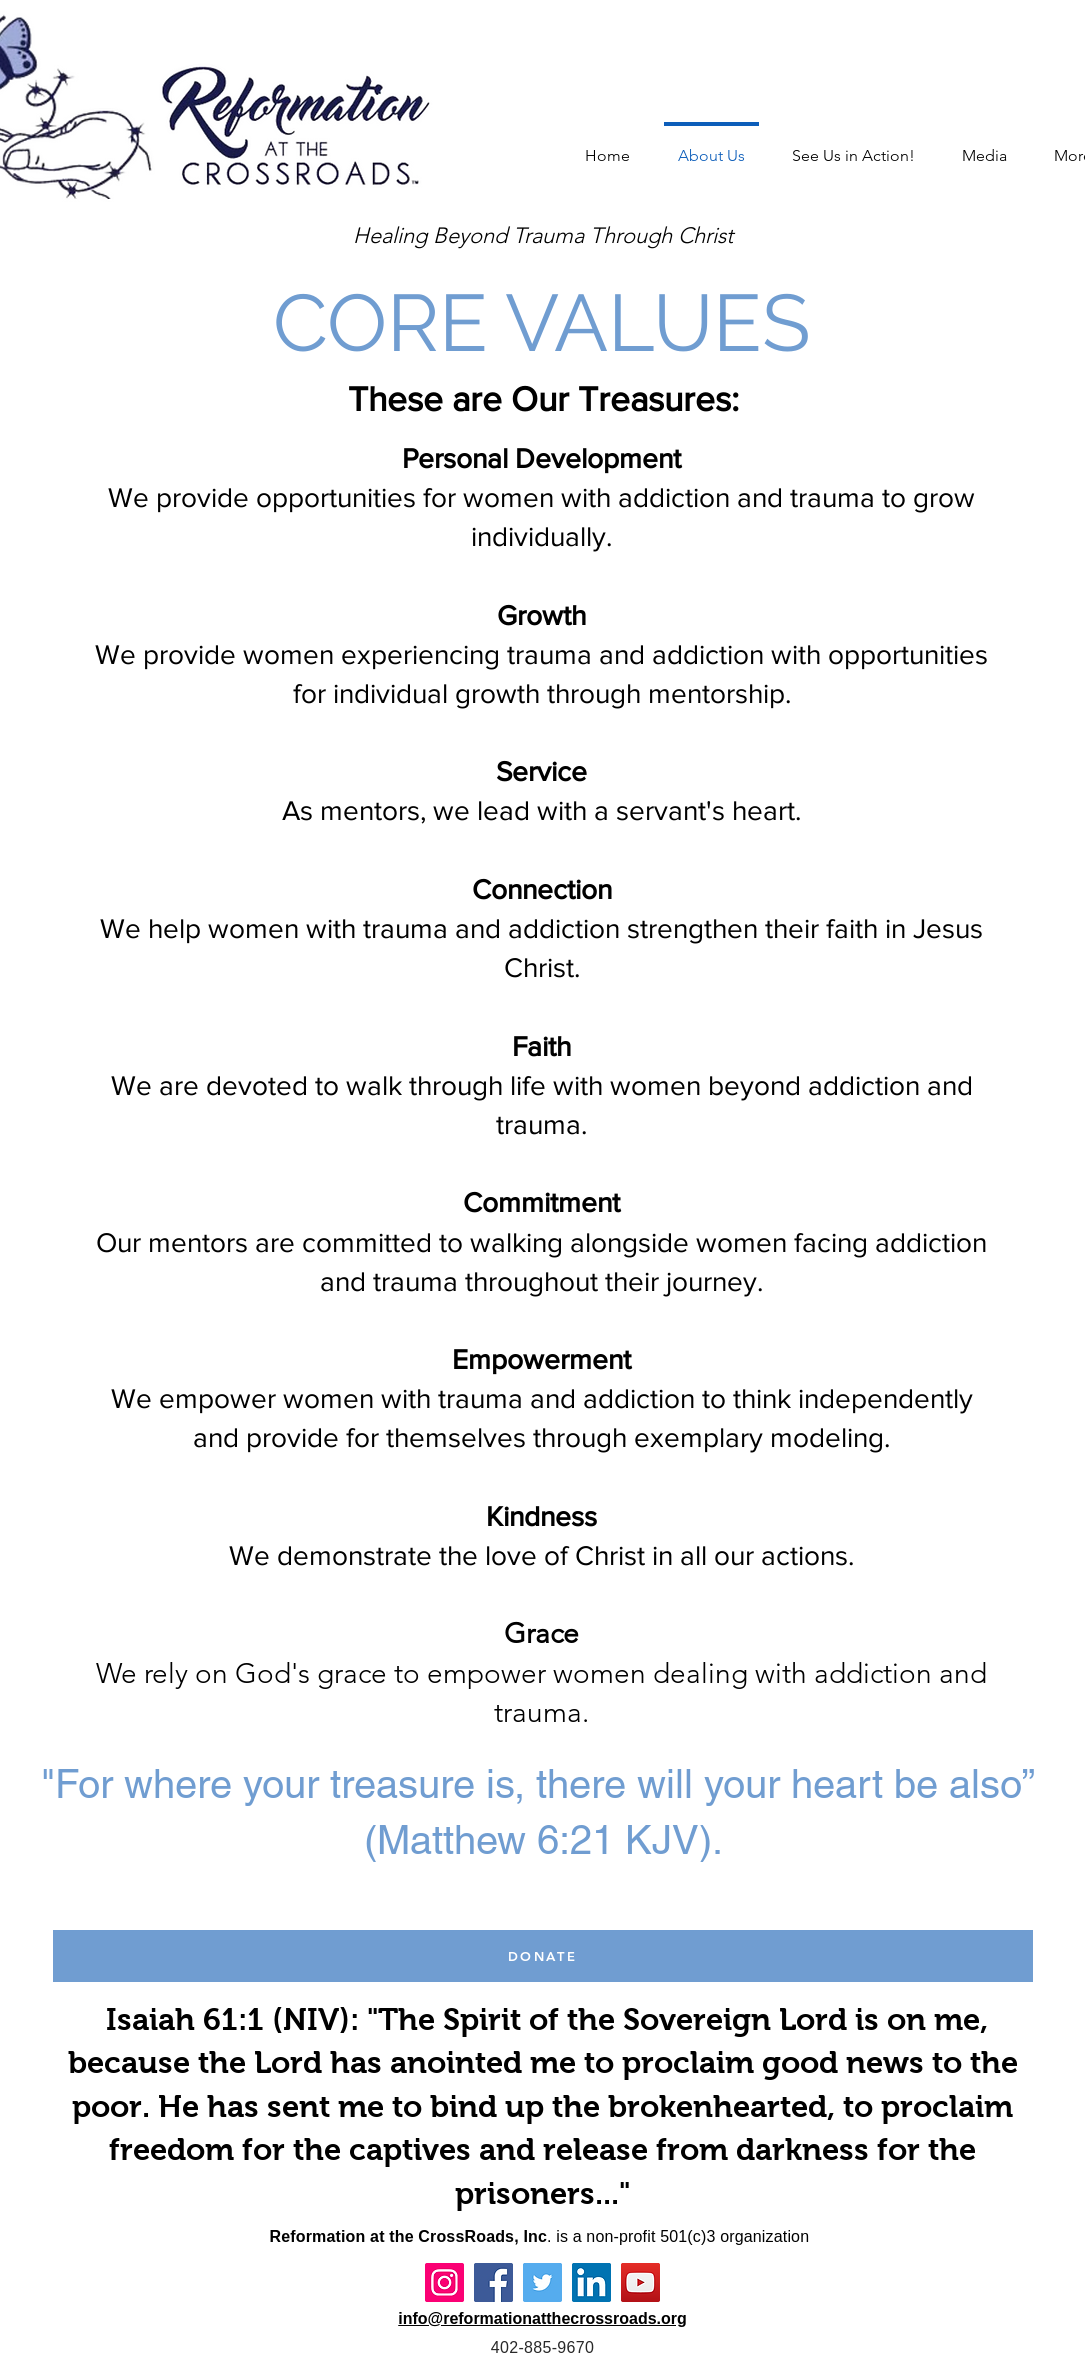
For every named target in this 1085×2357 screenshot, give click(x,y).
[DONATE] (543, 1956)
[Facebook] (493, 2282)
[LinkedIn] (591, 2282)
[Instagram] (444, 2282)
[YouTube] (640, 2282)
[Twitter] (542, 2282)
